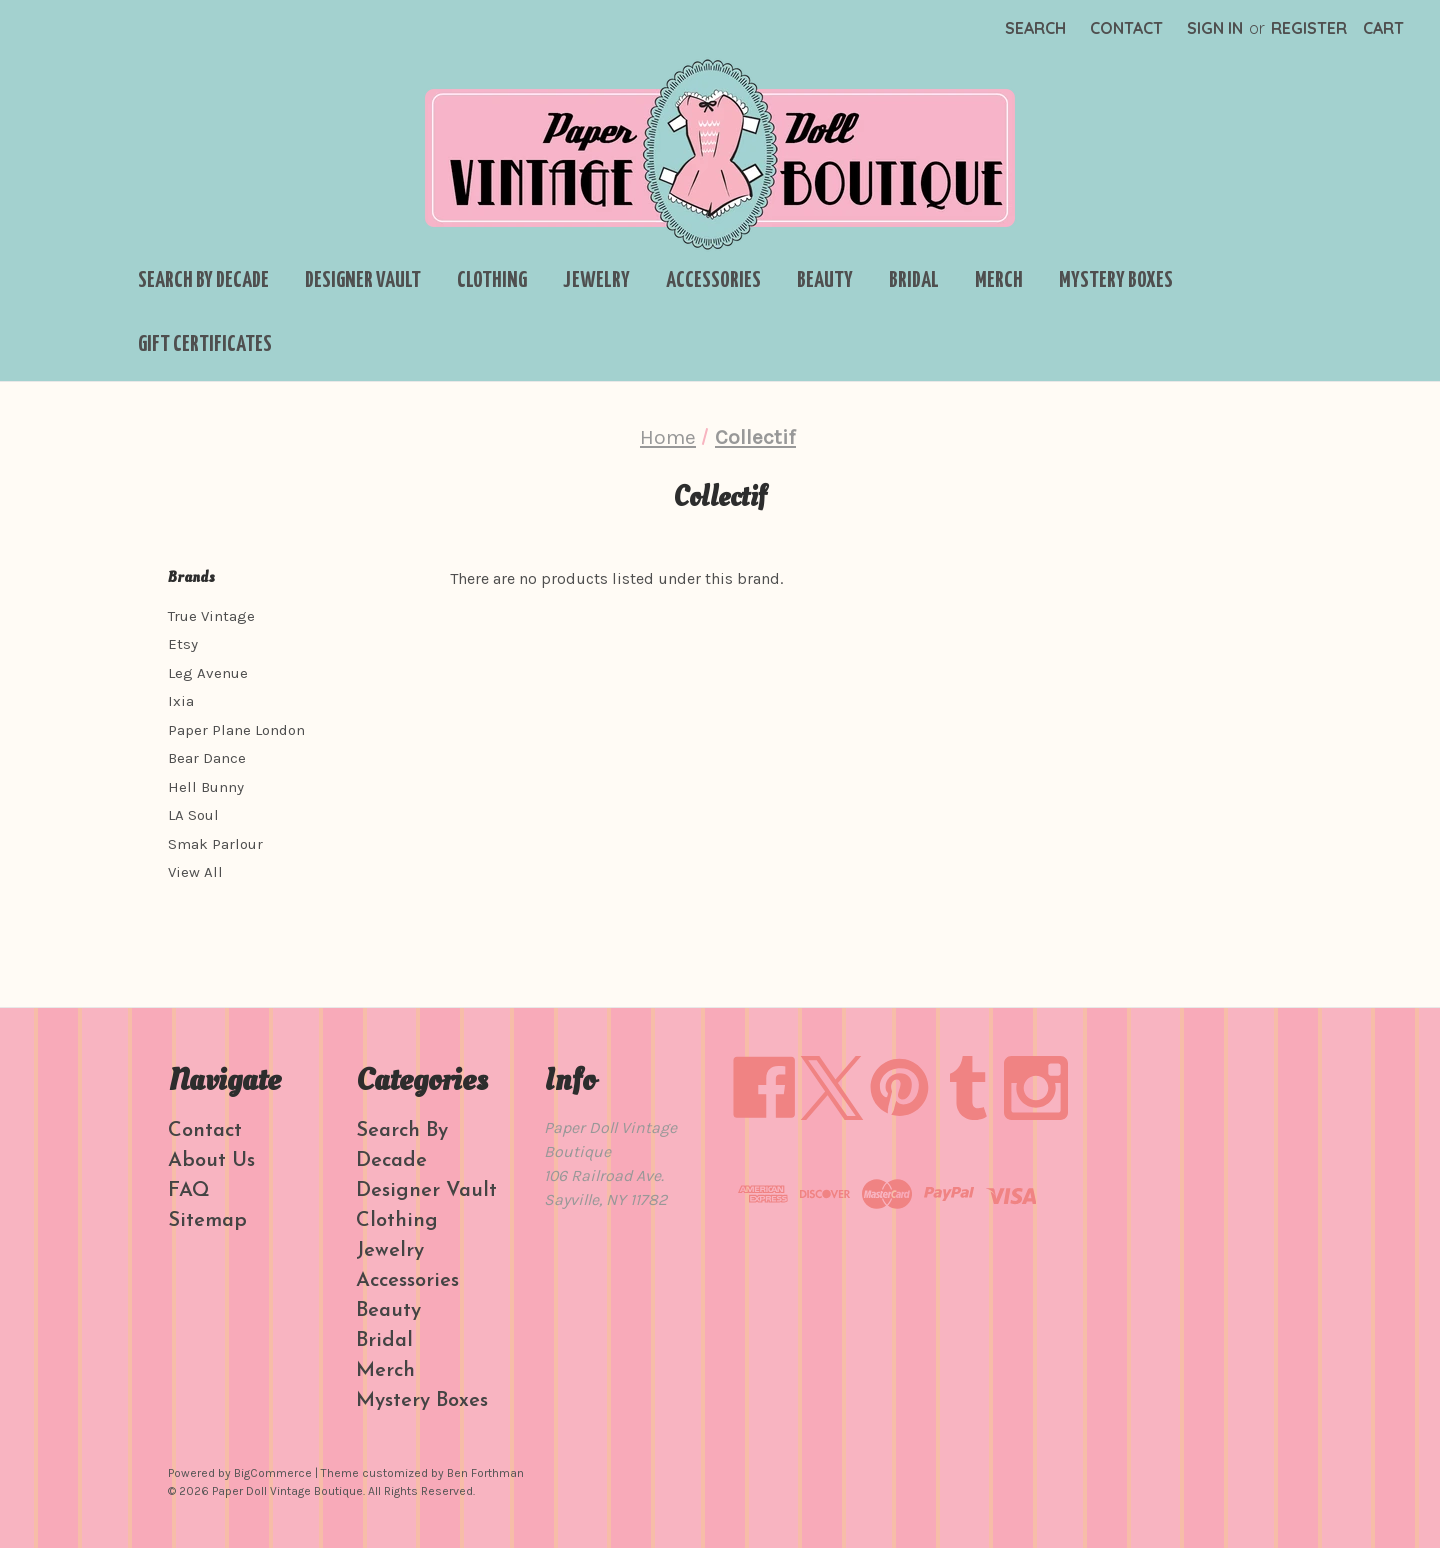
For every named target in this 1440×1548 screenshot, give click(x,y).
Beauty (825, 281)
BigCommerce (273, 1473)
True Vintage (211, 616)
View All (195, 872)
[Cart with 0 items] (1383, 28)
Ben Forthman (485, 1473)
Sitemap (207, 1221)
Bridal (914, 281)
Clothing (492, 281)
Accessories (713, 281)
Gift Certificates (205, 345)
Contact (1126, 28)
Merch (999, 281)
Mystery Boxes (1116, 281)
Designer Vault (363, 281)
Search (1035, 28)
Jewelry (596, 281)
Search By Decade (203, 281)
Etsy (183, 644)
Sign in (1215, 28)
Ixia (181, 701)
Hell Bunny (206, 787)
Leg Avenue (208, 673)
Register (1309, 28)
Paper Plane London (236, 730)
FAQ (189, 1191)
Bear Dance (207, 758)
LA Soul (193, 815)
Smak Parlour (215, 844)
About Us (211, 1161)
